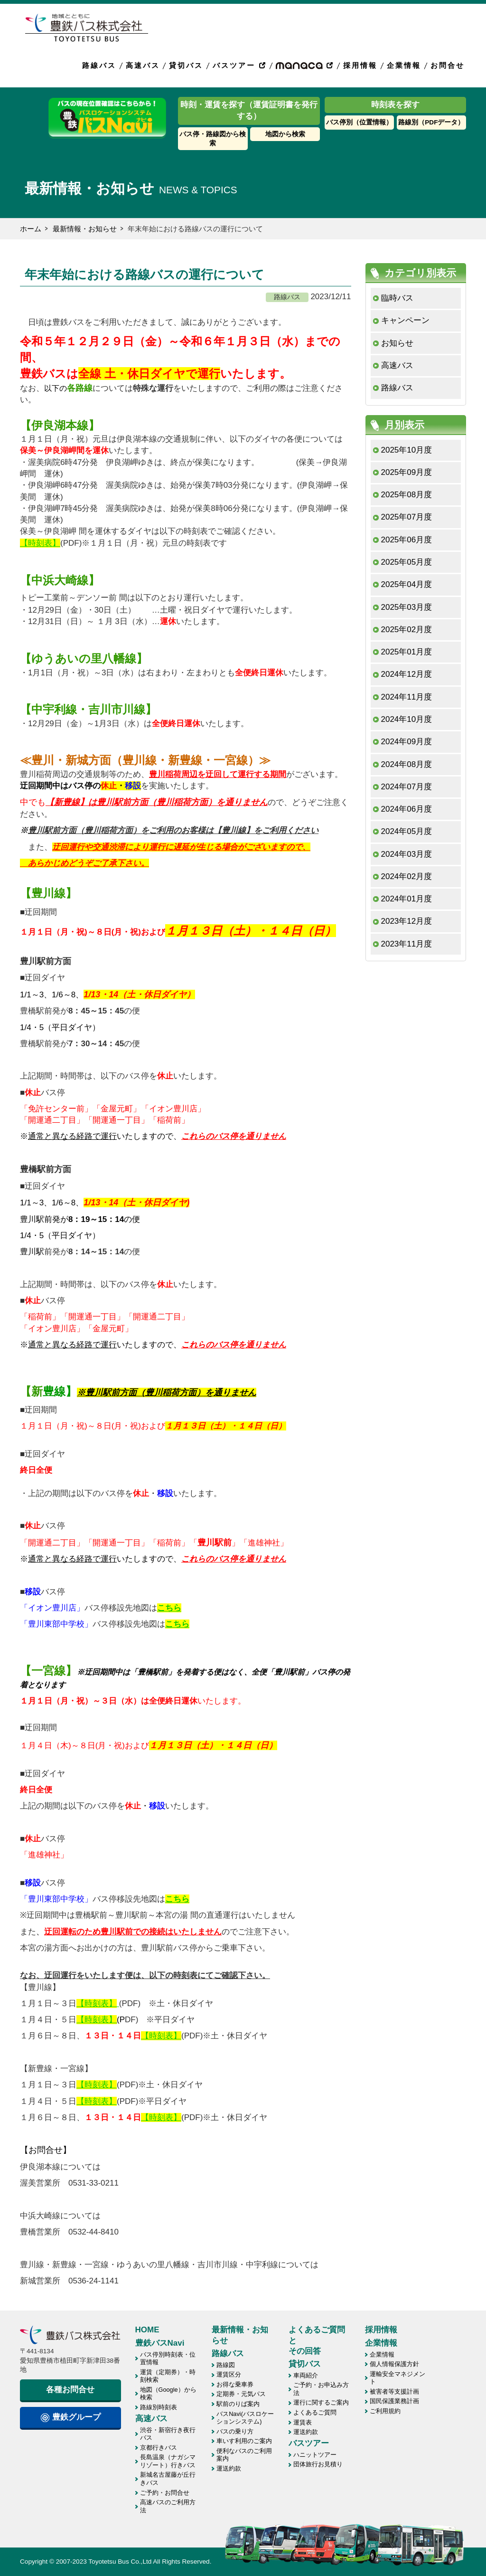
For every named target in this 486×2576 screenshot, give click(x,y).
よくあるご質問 (314, 2412)
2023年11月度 (406, 943)
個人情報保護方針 (394, 2364)
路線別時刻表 (158, 2407)
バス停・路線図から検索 (212, 139)
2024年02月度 (406, 876)
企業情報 (404, 65)
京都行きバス (158, 2447)
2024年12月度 (406, 674)
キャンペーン (405, 320)
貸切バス (186, 65)
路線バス (99, 65)
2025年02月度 (406, 629)
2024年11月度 (406, 696)
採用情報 (360, 65)
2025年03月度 (406, 607)
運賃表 (302, 2422)
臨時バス (397, 298)
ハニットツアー (314, 2454)
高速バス (143, 65)
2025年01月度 (406, 651)
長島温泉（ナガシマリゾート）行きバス (168, 2461)
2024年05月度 (406, 831)
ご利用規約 (385, 2411)
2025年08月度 (406, 494)
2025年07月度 (406, 516)
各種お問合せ (70, 2389)
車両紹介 (305, 2375)
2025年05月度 (406, 562)
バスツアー (240, 65)
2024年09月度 (406, 741)
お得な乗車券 (234, 2384)
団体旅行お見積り (318, 2464)
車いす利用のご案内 (244, 2440)
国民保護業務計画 (394, 2401)
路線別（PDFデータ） (431, 122)
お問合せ (447, 65)
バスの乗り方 (234, 2431)
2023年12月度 (406, 921)
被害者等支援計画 (394, 2391)
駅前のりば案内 (238, 2403)
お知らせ (397, 343)
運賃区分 (228, 2374)
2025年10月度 (406, 450)
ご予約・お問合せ (164, 2492)
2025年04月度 (406, 584)
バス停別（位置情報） (359, 122)
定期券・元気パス (241, 2393)
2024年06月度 (406, 809)
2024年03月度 (406, 854)
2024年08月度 (406, 764)
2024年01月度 (406, 898)
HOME (147, 2329)
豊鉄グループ (70, 2417)
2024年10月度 (406, 719)
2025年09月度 (406, 472)
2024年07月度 (406, 786)
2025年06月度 (406, 539)
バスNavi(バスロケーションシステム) (245, 2417)
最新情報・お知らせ (85, 229)
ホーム (30, 229)
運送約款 (228, 2468)
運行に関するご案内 (321, 2402)
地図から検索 (285, 134)
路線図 (225, 2364)
